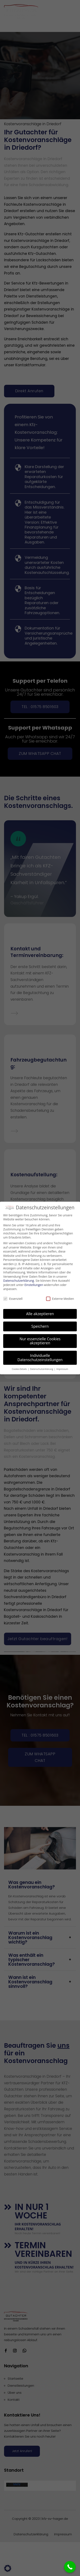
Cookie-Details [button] (19, 1367)
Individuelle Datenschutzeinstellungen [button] (40, 1356)
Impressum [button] (62, 1367)
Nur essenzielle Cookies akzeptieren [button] (39, 1339)
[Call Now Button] (70, 2567)
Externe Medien (60, 1297)
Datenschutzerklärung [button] (42, 1367)
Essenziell (13, 1297)
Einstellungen (34, 1283)
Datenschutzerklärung (18, 1279)
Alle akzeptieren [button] (40, 1312)
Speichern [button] (40, 1324)
